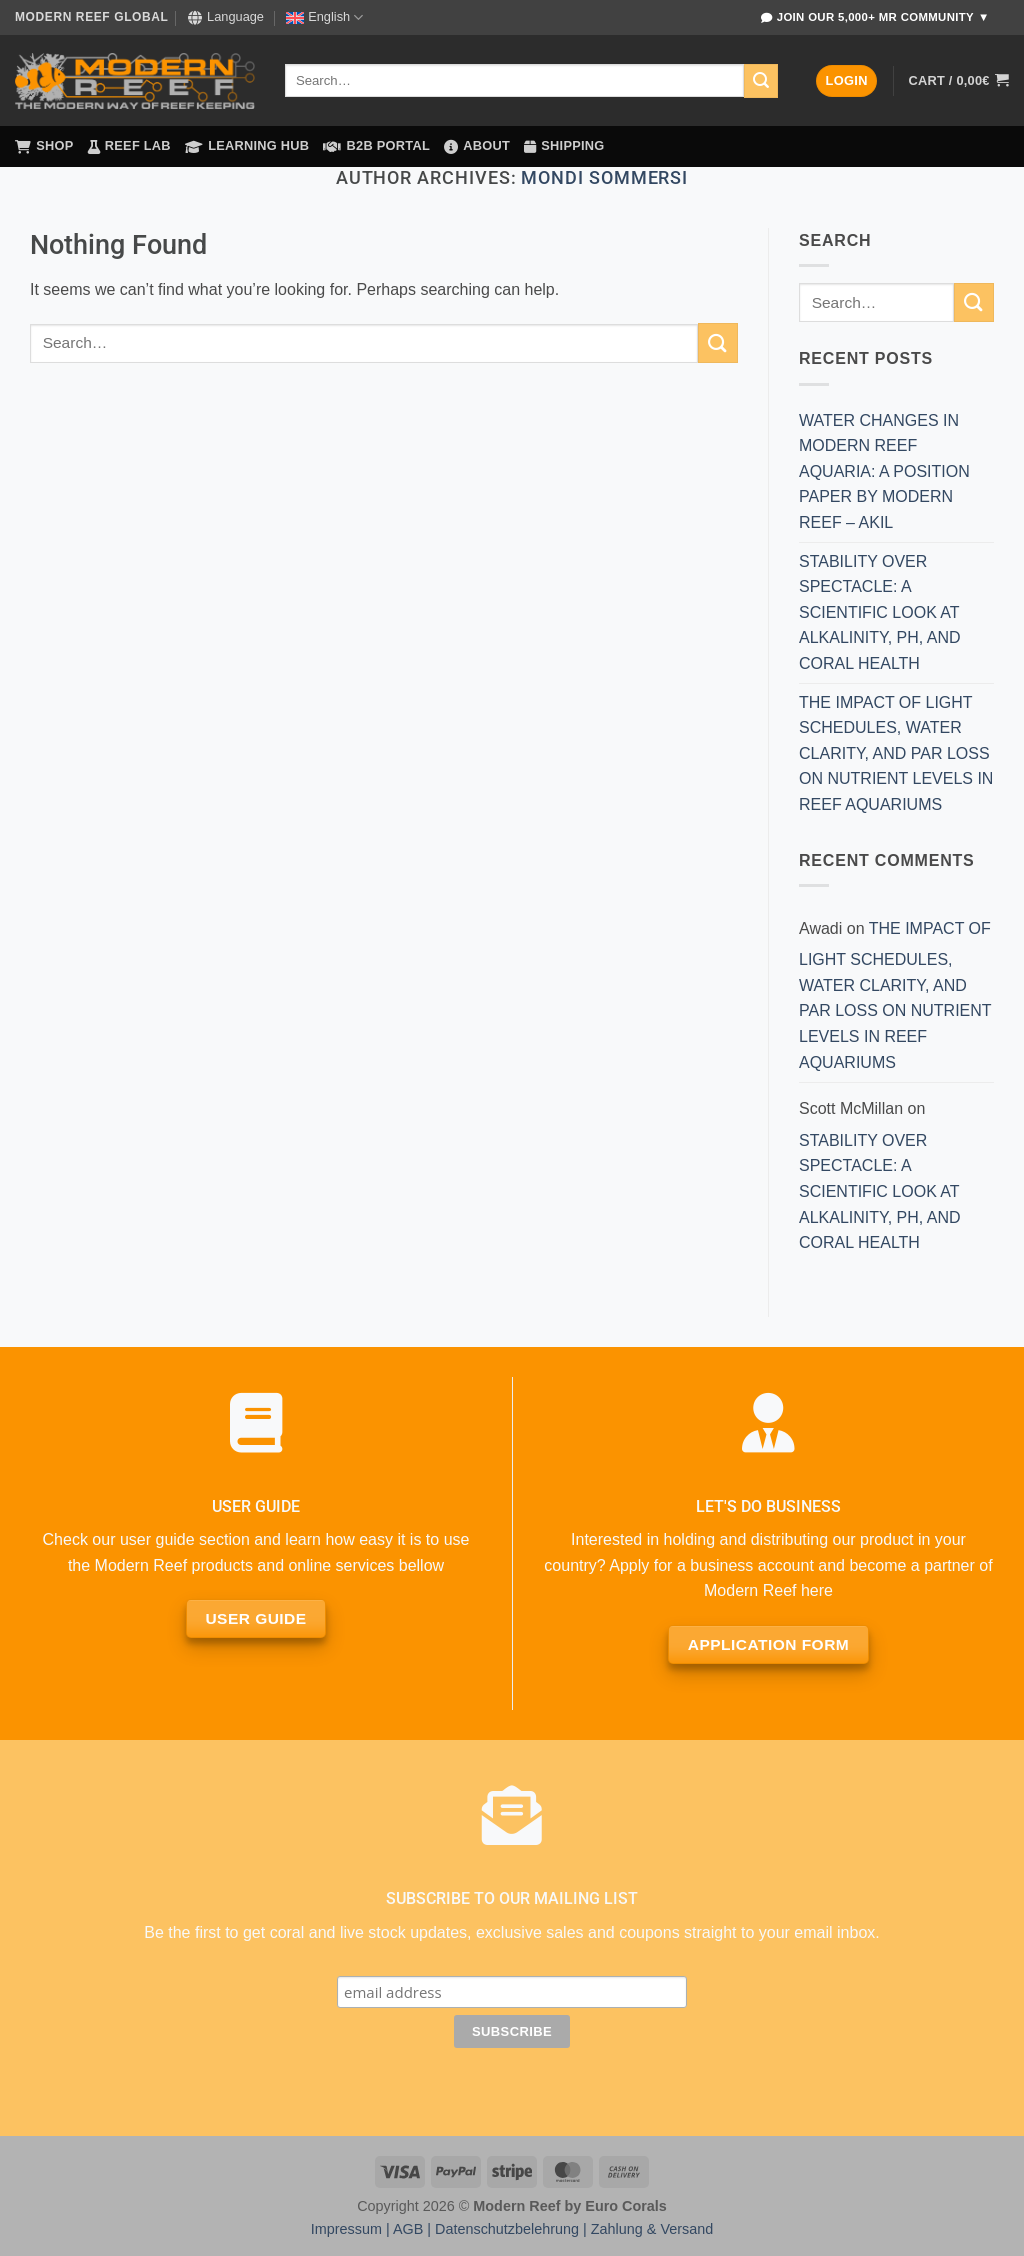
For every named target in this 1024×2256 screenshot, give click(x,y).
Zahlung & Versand (652, 2229)
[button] (846, 81)
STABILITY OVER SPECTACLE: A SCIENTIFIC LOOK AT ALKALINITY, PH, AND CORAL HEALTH (880, 612)
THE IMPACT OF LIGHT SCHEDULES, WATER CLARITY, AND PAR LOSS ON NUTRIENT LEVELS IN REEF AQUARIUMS (896, 753)
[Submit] (761, 81)
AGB (408, 2229)
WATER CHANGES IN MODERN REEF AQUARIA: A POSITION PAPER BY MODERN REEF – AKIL (884, 471)
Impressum (346, 2229)
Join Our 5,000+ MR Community (875, 17)
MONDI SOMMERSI (604, 177)
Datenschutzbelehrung (507, 2229)
